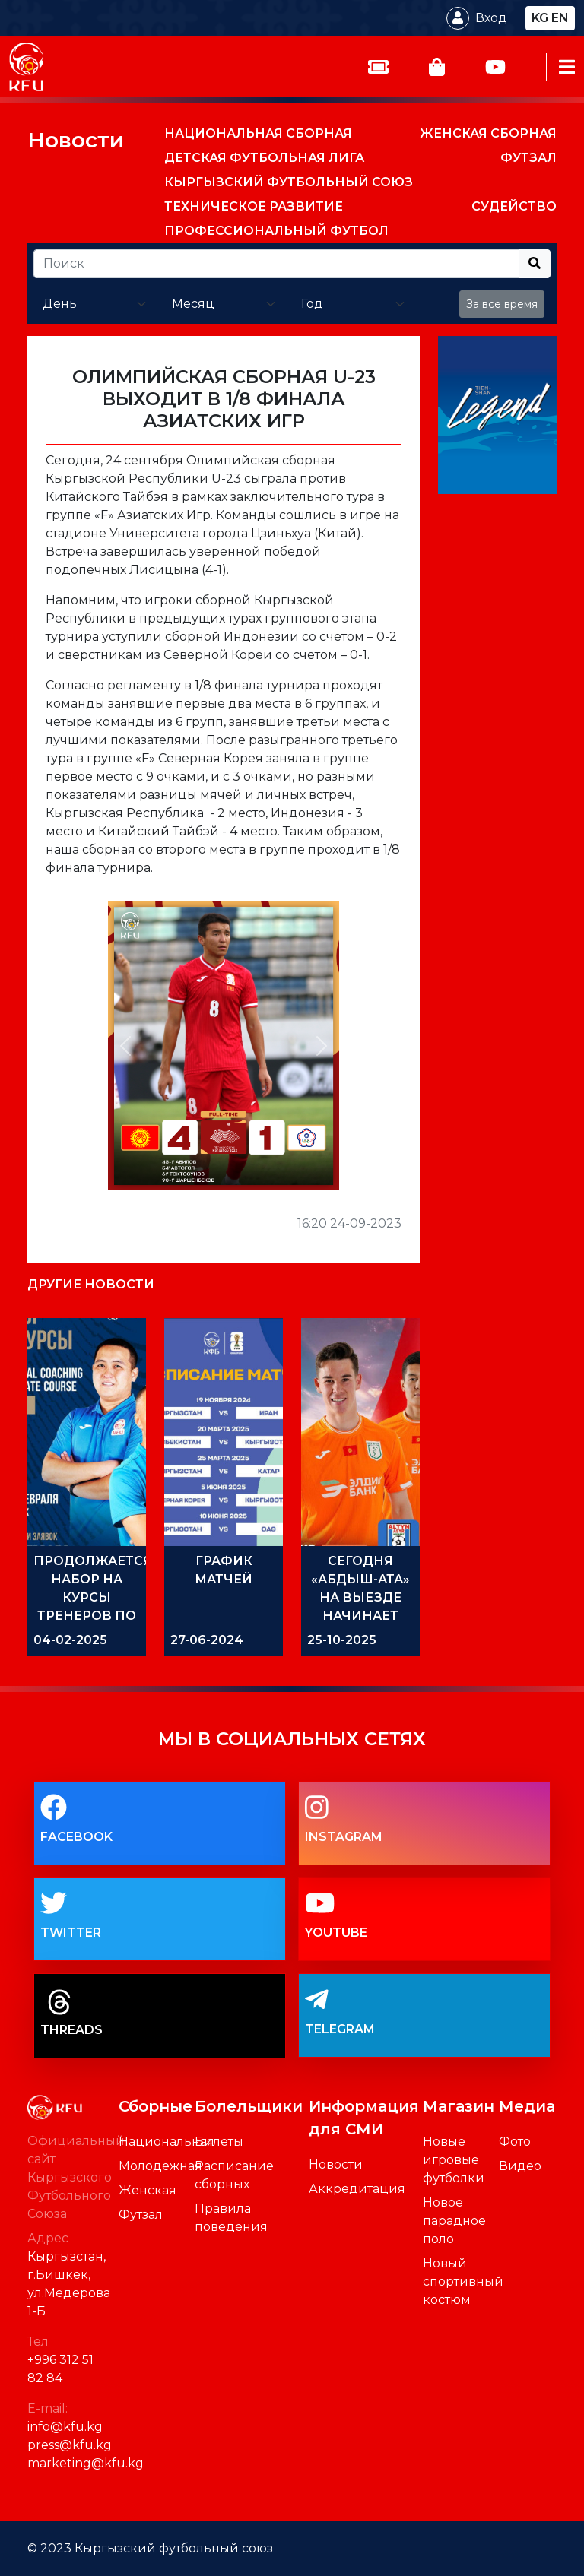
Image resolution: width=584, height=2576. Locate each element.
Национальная (166, 2141)
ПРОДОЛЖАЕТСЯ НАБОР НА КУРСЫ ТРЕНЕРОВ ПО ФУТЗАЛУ (92, 1597)
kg (540, 18)
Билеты (219, 2141)
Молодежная (160, 2166)
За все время (502, 304)
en (560, 18)
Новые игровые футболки (453, 2159)
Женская (147, 2190)
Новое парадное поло (454, 2220)
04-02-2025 (70, 1640)
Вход (491, 18)
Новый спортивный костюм (463, 2281)
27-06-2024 (206, 1640)
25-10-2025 (341, 1640)
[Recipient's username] (276, 263)
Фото (515, 2141)
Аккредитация (357, 2189)
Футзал (141, 2214)
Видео (520, 2166)
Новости (75, 140)
